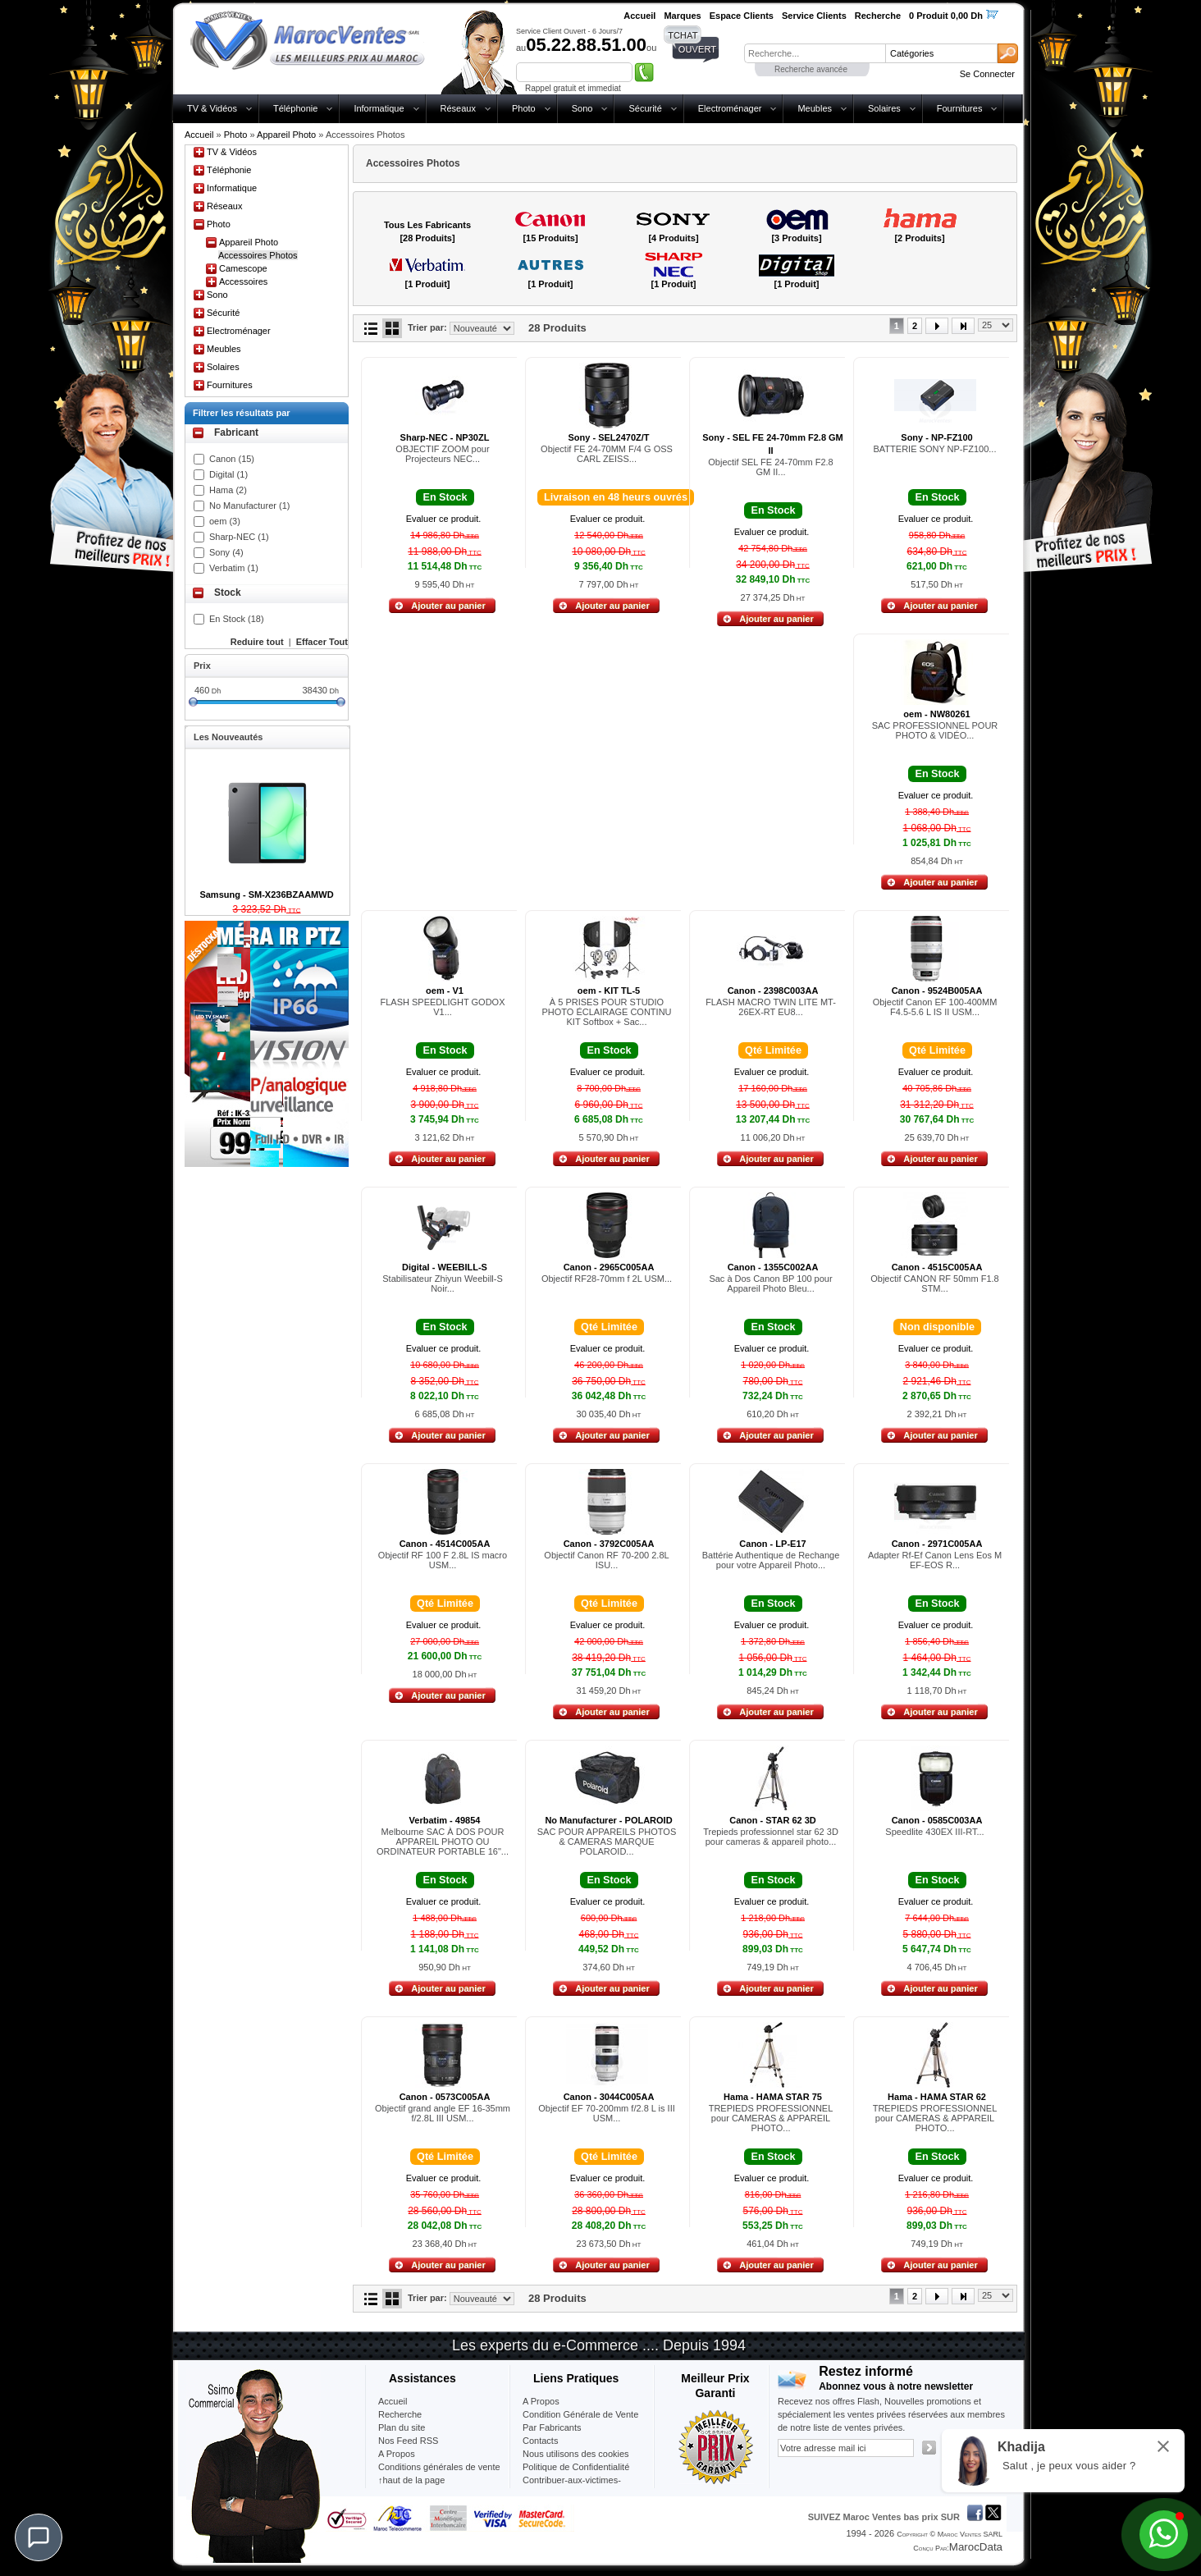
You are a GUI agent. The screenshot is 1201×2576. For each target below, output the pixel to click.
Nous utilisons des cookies (576, 2454)
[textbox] (814, 53)
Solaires (884, 108)
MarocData (975, 2547)
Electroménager (730, 108)
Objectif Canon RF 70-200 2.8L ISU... (606, 1560)
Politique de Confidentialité (576, 2467)
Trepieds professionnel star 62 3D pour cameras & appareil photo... (770, 1836)
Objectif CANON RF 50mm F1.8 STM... (934, 1283)
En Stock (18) (236, 619)
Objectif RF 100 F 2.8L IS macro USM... (442, 1560)
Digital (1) (228, 474)
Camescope (243, 268)
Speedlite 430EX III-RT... (934, 1832)
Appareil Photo (286, 135)
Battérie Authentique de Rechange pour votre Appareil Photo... (771, 1560)
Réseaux (458, 108)
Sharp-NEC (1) (239, 537)
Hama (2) (228, 490)
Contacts (540, 2441)
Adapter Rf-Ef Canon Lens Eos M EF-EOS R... (935, 1560)
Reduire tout (257, 642)
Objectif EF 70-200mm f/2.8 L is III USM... (606, 2113)
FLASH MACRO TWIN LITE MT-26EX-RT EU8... (771, 1007)
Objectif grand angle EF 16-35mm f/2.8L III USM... (442, 2113)
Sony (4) (226, 552)
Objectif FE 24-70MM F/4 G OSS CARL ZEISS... (607, 454)
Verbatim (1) (233, 568)
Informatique (379, 108)
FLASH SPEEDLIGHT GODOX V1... (442, 1007)
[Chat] (38, 2537)
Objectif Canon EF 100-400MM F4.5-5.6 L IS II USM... (935, 1007)
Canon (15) (231, 459)
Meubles (814, 108)
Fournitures (960, 108)
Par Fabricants (552, 2427)
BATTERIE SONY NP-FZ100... (935, 449)
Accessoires (243, 281)
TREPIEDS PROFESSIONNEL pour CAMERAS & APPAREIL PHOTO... (771, 2118)
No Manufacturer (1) (249, 505)
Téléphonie (295, 108)
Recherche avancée (810, 69)
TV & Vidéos (212, 108)
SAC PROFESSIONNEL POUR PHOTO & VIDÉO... (935, 730)
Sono (582, 108)
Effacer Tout (322, 642)
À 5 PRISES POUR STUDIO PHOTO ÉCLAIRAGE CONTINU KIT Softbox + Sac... (606, 1012)
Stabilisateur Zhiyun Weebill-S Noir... (442, 1283)
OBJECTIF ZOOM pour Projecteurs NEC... (442, 454)
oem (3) (224, 521)
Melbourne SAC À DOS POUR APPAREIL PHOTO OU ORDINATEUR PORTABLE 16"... (443, 1841)
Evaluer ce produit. (444, 519)
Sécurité (644, 108)
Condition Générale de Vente (580, 2414)
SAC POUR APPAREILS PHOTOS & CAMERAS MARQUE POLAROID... (607, 1841)
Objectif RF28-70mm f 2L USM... (606, 1278)
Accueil (199, 135)
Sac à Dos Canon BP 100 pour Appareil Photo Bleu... (770, 1283)
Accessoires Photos (258, 255)
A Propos (541, 2401)
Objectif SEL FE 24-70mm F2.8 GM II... (770, 467)
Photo (524, 108)
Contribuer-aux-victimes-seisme (572, 2486)
